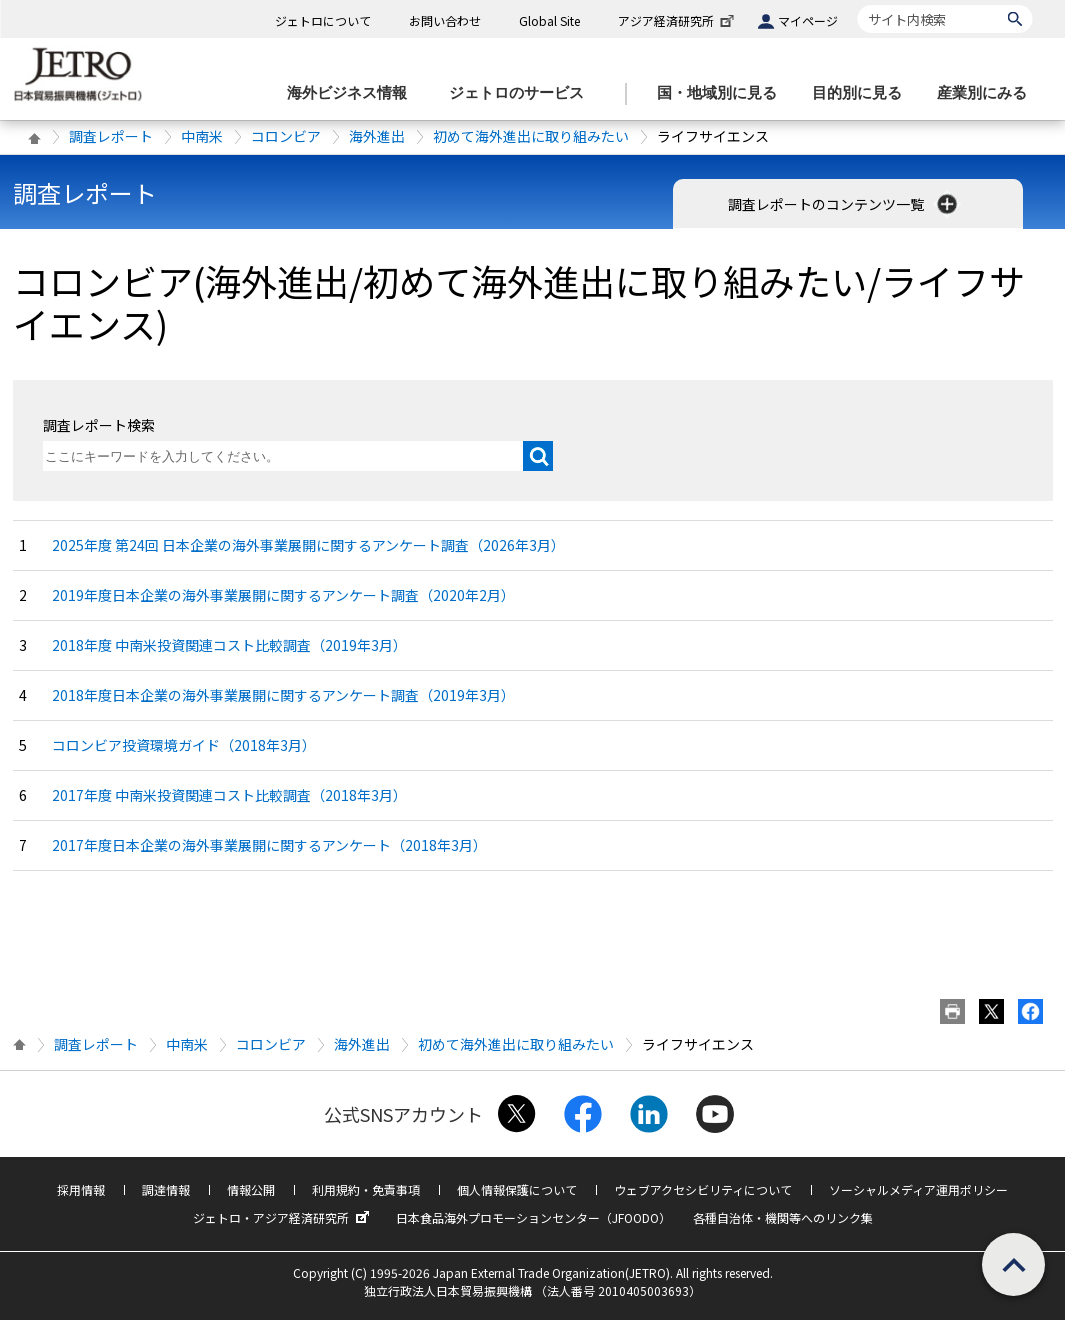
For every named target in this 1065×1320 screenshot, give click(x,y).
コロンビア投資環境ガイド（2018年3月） (184, 745)
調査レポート (111, 136)
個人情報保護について (517, 1189)
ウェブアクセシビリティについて (703, 1189)
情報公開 (251, 1189)
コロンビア (286, 136)
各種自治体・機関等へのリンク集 (783, 1217)
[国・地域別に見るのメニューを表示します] (723, 93)
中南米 (202, 136)
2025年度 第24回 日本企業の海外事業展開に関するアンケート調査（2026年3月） (308, 545)
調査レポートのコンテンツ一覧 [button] (844, 204)
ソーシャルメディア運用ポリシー (918, 1189)
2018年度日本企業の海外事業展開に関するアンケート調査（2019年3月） (283, 695)
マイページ (808, 20)
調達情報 (166, 1189)
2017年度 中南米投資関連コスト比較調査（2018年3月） (229, 795)
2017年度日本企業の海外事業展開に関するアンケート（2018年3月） (269, 845)
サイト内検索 (857, 4)
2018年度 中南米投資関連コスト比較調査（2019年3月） (229, 645)
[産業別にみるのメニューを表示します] (988, 93)
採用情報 (81, 1189)
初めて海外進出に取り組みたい (531, 136)
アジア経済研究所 (678, 20)
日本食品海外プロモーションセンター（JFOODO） (533, 1217)
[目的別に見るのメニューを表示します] (863, 93)
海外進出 (377, 136)
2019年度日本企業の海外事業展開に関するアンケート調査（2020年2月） (283, 595)
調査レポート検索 (99, 425)
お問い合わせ (445, 20)
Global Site (549, 20)
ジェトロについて (323, 20)
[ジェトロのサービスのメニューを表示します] (522, 93)
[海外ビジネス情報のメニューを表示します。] (353, 93)
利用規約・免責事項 (366, 1189)
